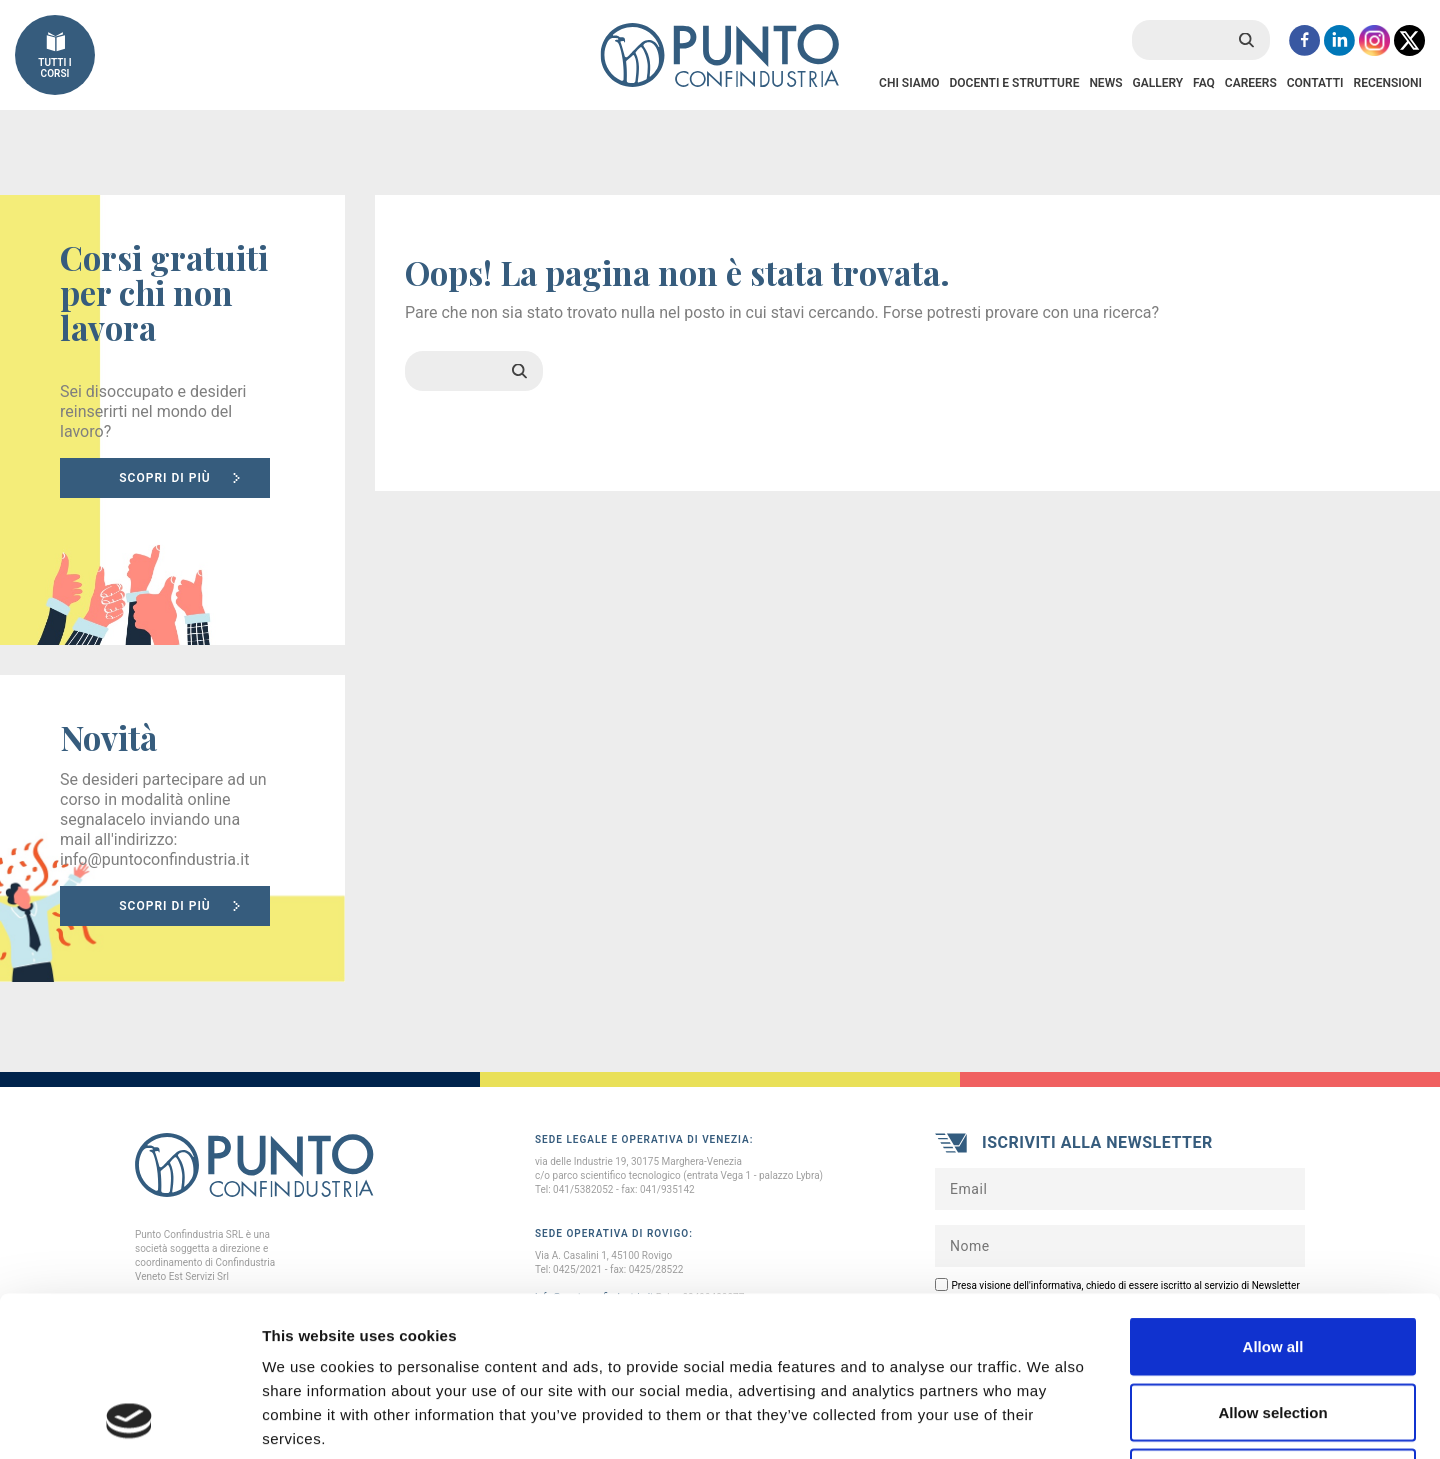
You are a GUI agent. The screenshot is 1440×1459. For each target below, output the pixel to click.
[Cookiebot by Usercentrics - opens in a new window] (129, 1420)
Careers (1251, 83)
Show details (1049, 1419)
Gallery (1157, 83)
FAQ (1204, 83)
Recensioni (1388, 83)
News (1105, 83)
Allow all (1273, 1196)
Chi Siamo (909, 83)
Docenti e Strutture (1014, 83)
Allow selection (1272, 1262)
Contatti (1315, 83)
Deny (1273, 1327)
